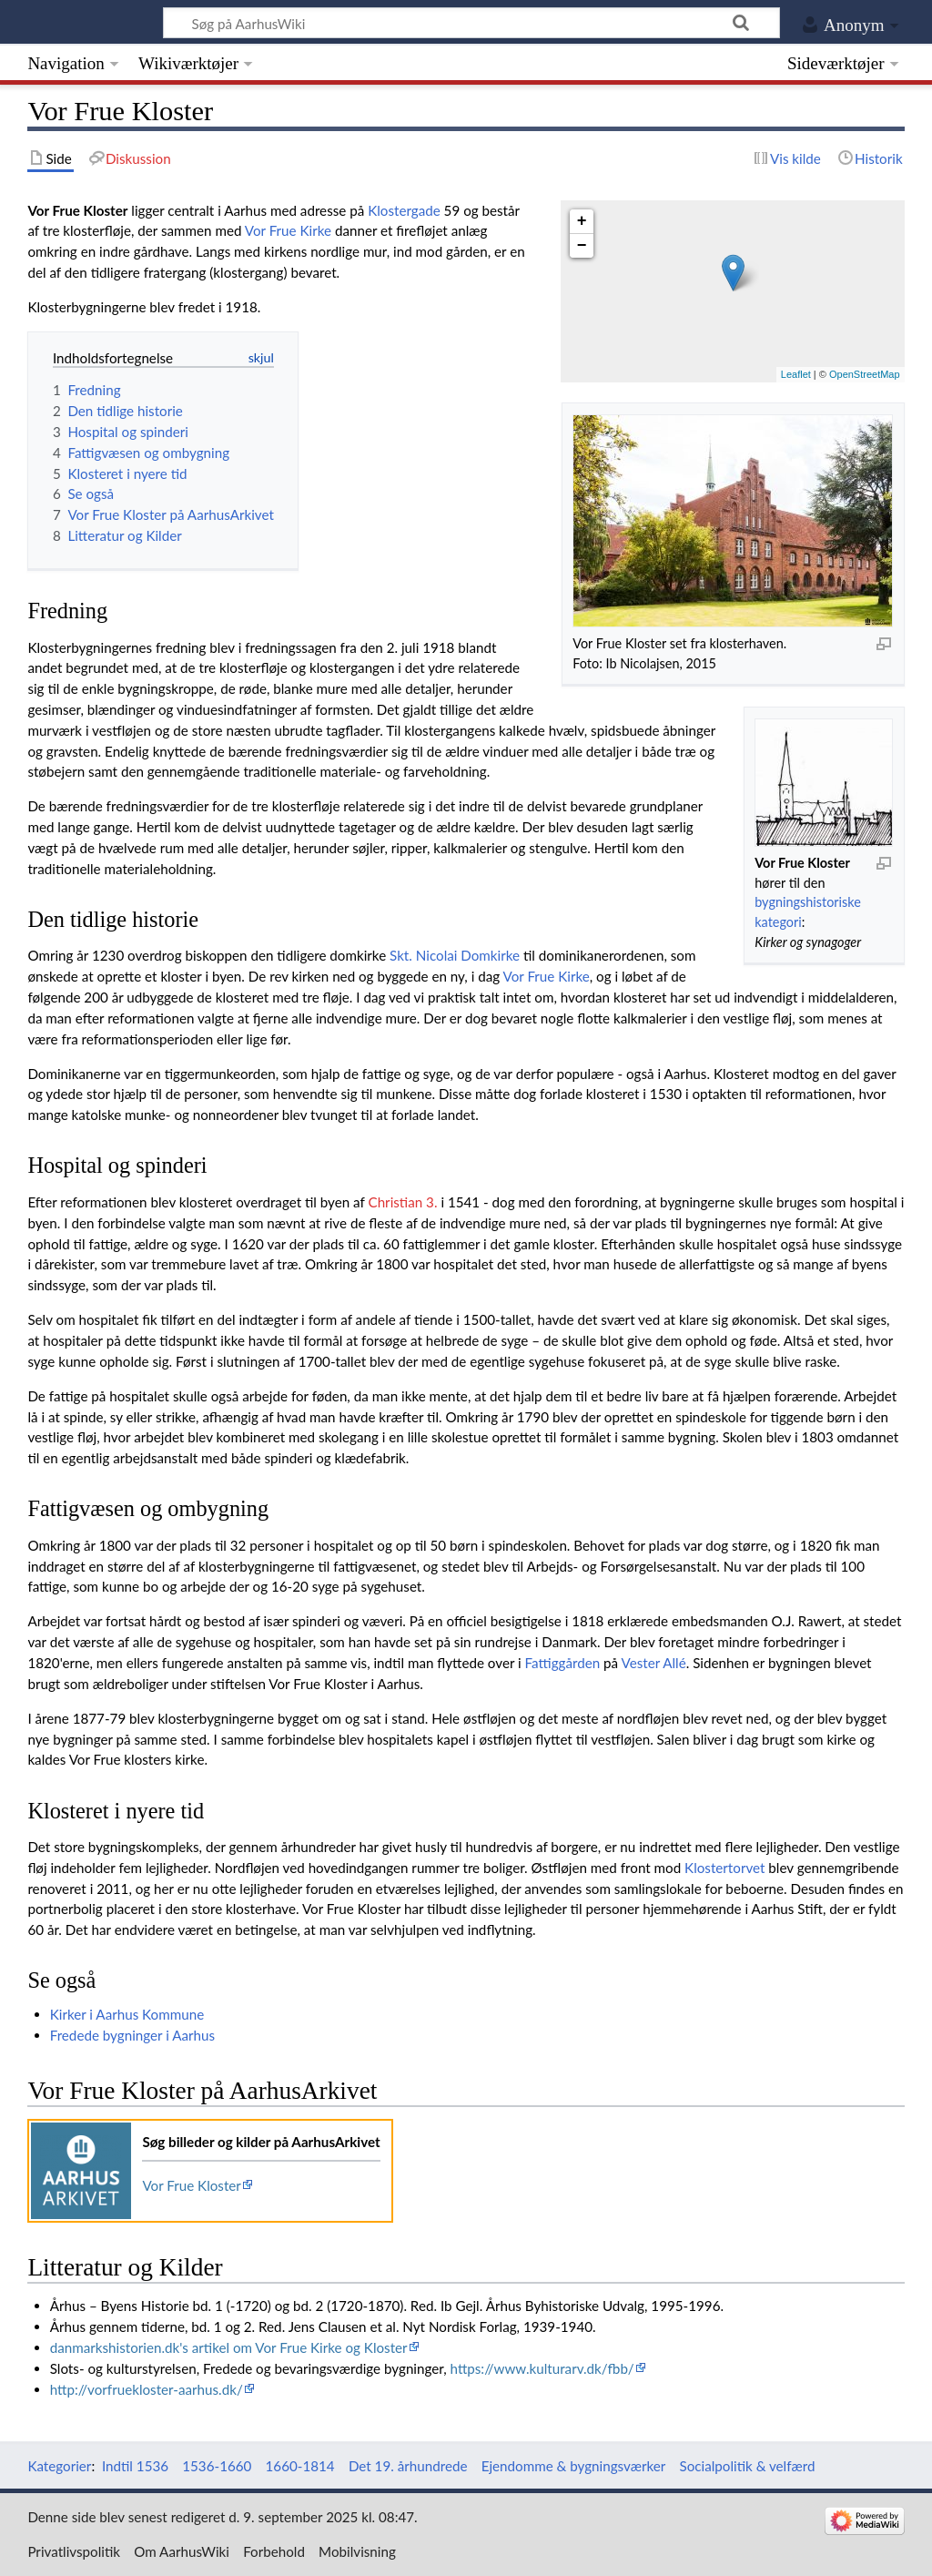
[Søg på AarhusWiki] (471, 22)
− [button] (582, 246)
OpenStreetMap (864, 374)
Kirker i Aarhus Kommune (127, 2014)
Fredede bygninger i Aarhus (132, 2035)
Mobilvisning (357, 2551)
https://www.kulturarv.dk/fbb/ (542, 2368)
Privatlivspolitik (73, 2551)
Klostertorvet (724, 1867)
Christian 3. (402, 1202)
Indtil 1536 (135, 2466)
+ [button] (582, 221)
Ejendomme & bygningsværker (573, 2466)
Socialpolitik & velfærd (748, 2466)
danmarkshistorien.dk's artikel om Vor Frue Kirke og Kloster (229, 2347)
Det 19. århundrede (408, 2466)
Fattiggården (563, 1663)
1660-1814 (300, 2466)
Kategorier (59, 2466)
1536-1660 (216, 2466)
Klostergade (404, 210)
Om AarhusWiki (181, 2551)
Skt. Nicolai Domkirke (455, 955)
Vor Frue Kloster (191, 2185)
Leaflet (796, 374)
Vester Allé (653, 1663)
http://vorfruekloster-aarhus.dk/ (146, 2389)
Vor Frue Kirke (288, 230)
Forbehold (274, 2551)
